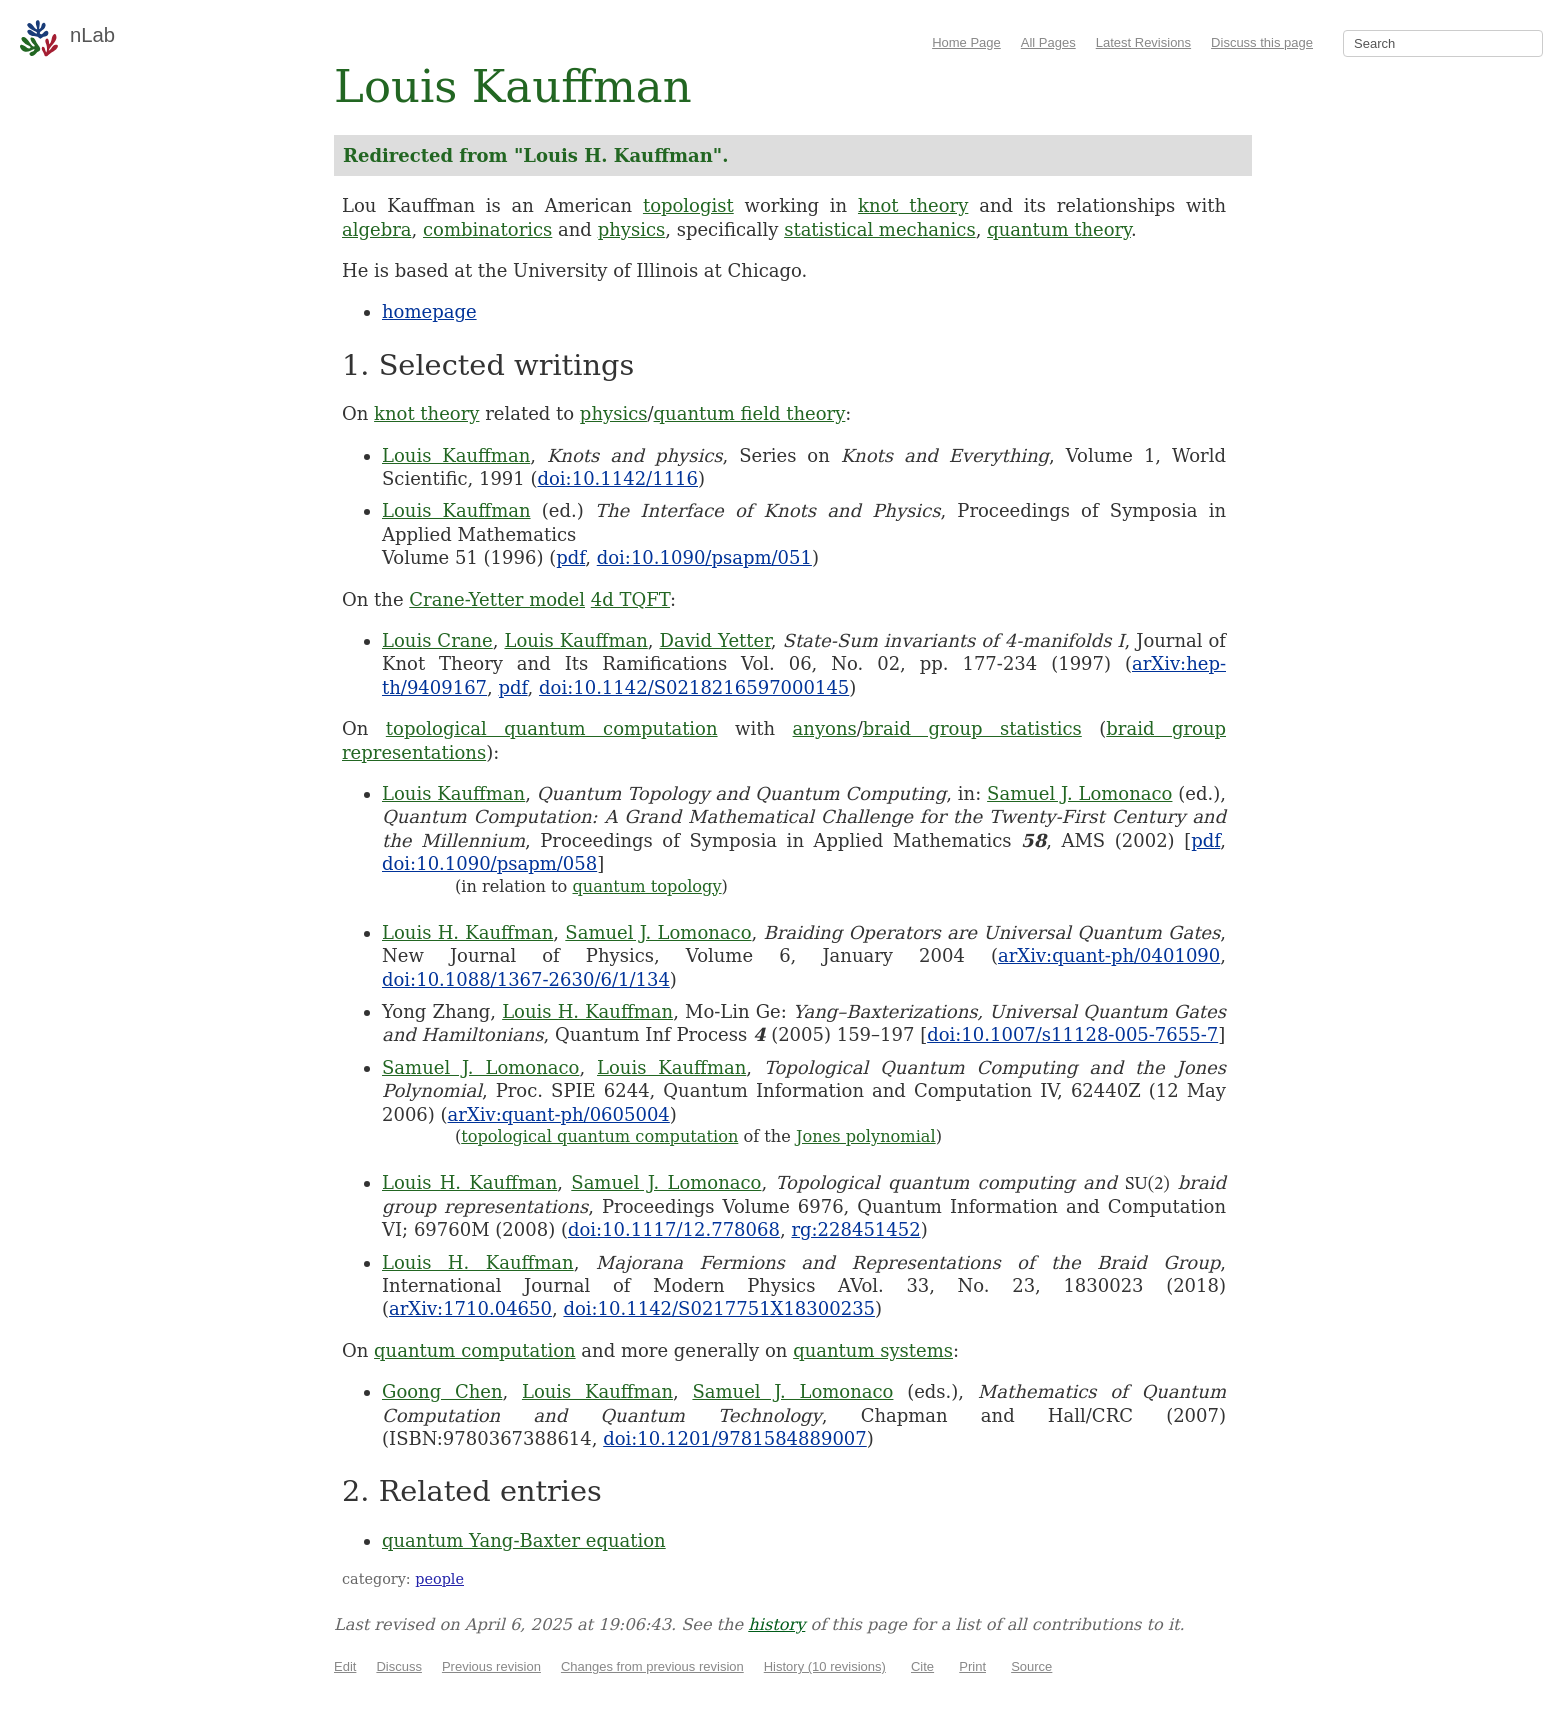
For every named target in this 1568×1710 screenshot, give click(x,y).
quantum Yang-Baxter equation (524, 1540)
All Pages (1048, 42)
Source (1031, 1666)
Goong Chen (442, 1391)
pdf (570, 557)
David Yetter (715, 640)
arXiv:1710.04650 (470, 1308)
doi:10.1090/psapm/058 (489, 863)
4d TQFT (630, 599)
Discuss (399, 1666)
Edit (345, 1666)
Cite (922, 1666)
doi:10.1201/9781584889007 (735, 1438)
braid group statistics (972, 728)
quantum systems (873, 1350)
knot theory (913, 205)
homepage (429, 311)
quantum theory (1059, 229)
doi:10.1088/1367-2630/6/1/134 (526, 979)
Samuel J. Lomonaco (1079, 793)
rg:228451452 (855, 1229)
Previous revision (491, 1666)
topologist (688, 205)
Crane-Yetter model (497, 599)
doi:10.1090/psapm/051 (704, 557)
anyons (825, 728)
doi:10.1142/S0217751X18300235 (719, 1308)
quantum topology (647, 886)
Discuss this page (1262, 42)
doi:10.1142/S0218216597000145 (694, 687)
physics (632, 229)
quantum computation (475, 1350)
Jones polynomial (866, 1136)
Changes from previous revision (652, 1666)
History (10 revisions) (825, 1666)
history (776, 1624)
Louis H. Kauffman (467, 932)
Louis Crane (437, 640)
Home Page (966, 42)
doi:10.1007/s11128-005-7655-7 (1072, 1034)
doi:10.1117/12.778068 (674, 1229)
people (439, 1579)
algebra (377, 229)
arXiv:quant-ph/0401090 (1109, 955)
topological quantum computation (552, 728)
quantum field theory (750, 413)
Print (972, 1666)
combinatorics (487, 229)
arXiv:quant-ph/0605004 (559, 1114)
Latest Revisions (1143, 42)
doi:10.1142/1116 (618, 478)
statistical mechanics (880, 229)
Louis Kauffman (456, 455)
